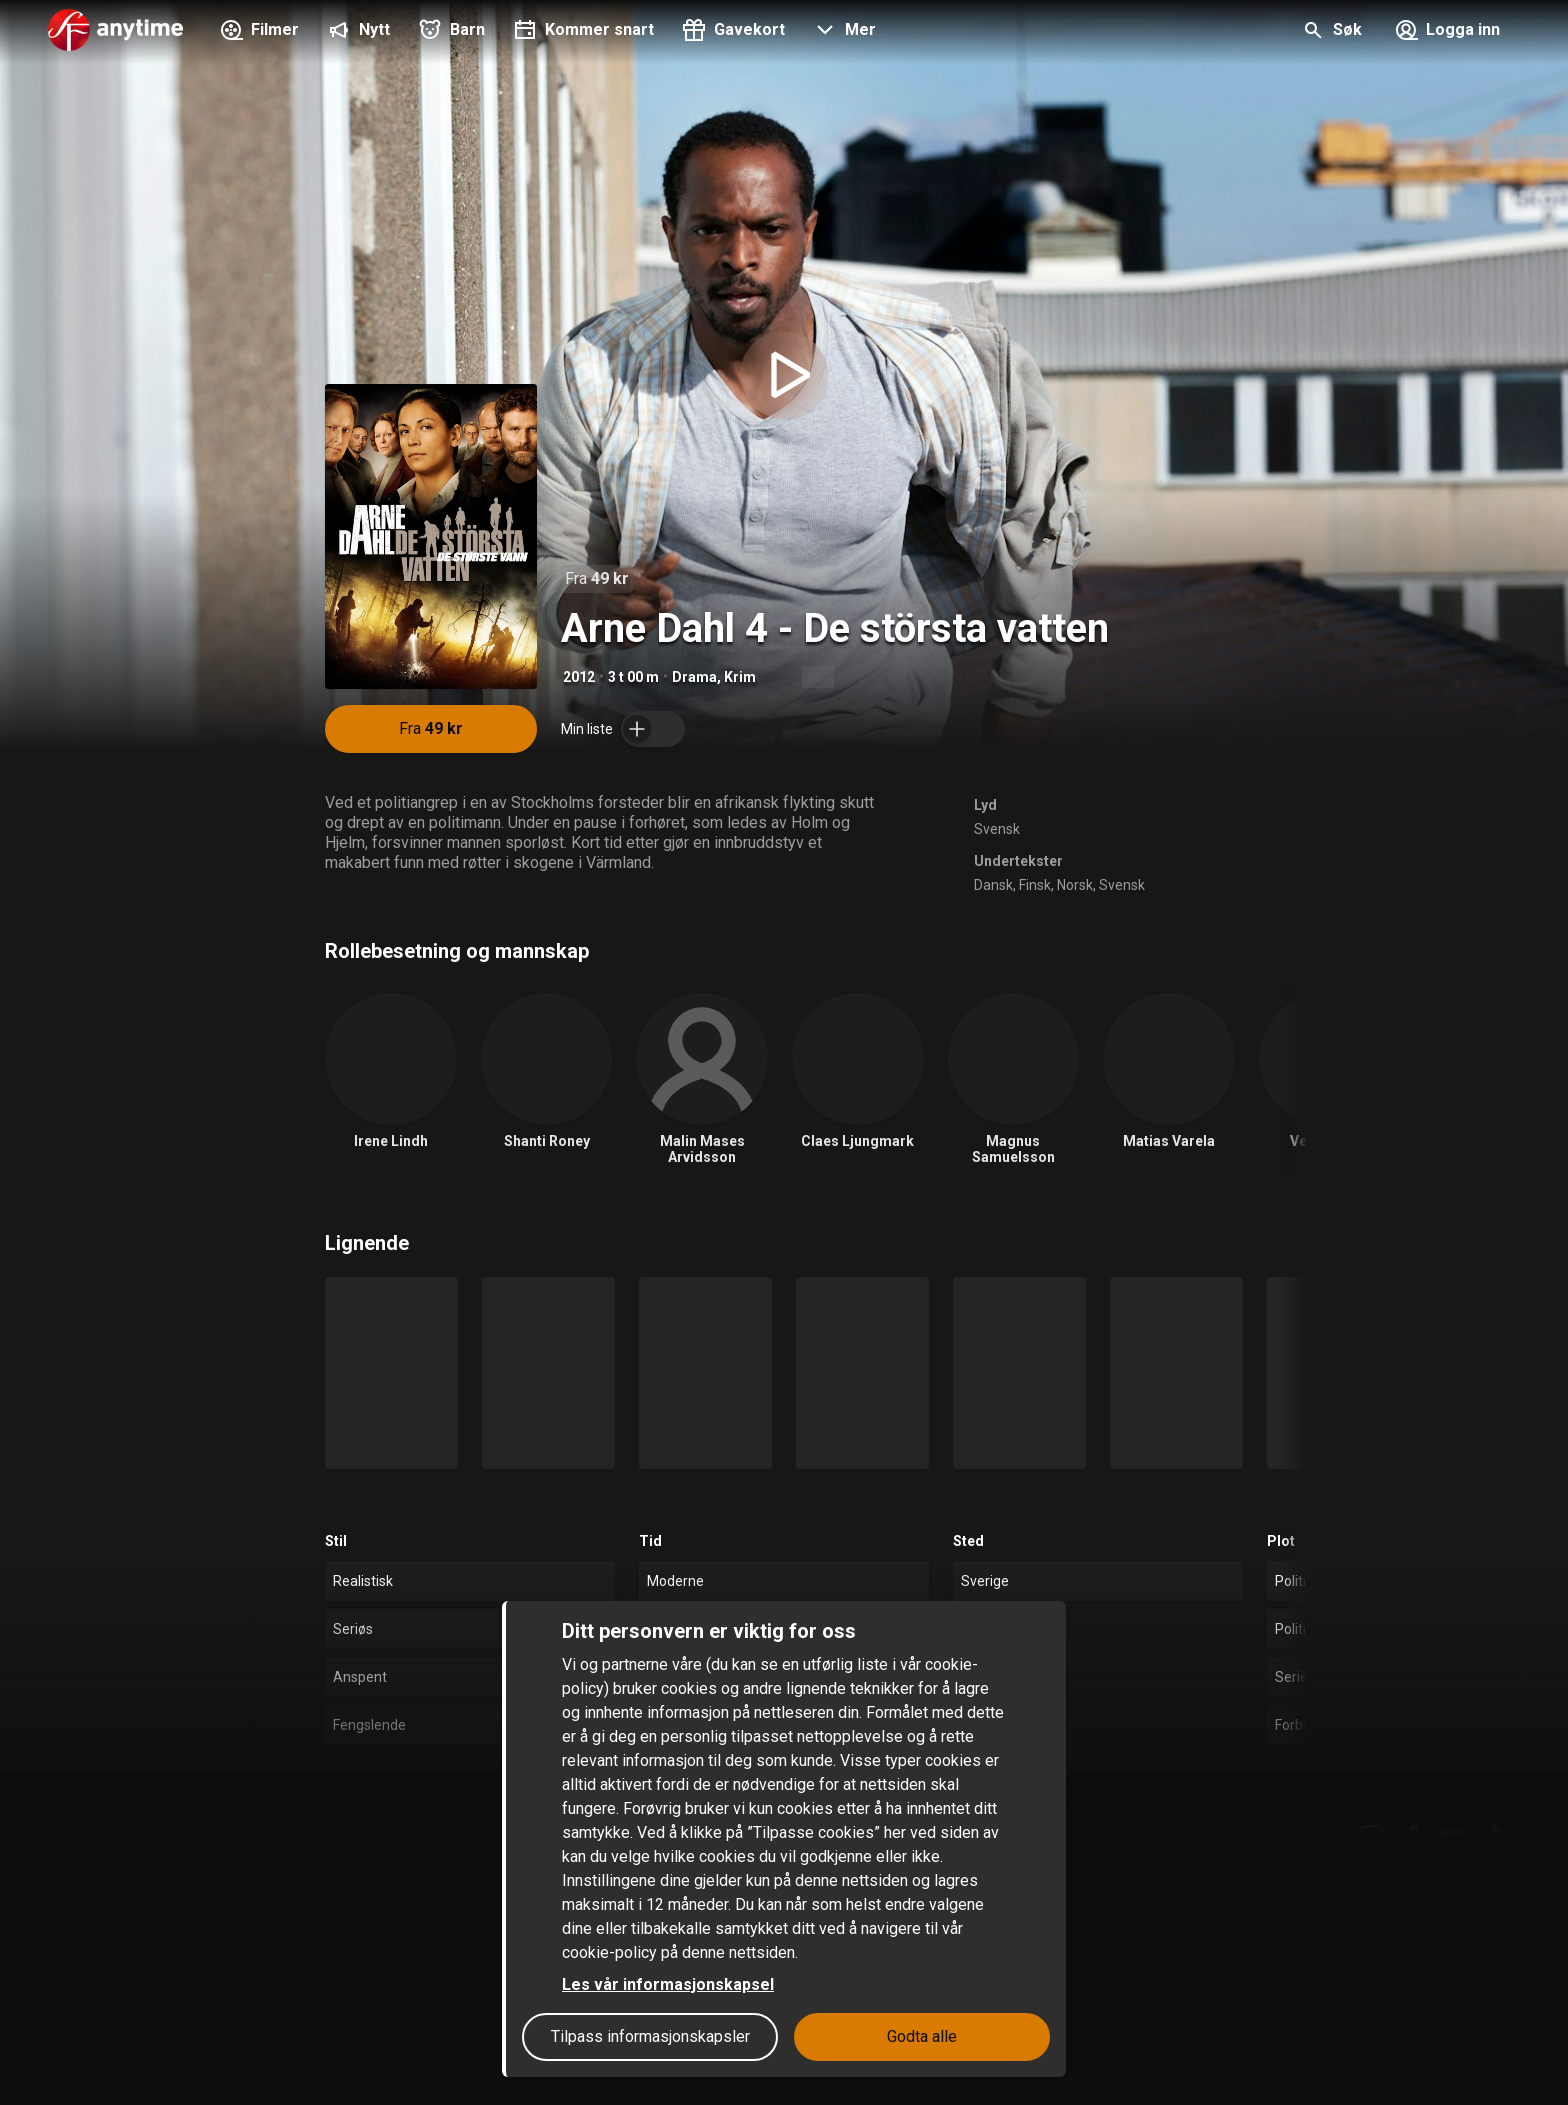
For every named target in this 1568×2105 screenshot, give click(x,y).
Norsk (1075, 885)
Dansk (993, 885)
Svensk (997, 829)
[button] (842, 32)
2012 (579, 677)
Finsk (1035, 885)
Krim (740, 677)
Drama (694, 677)
